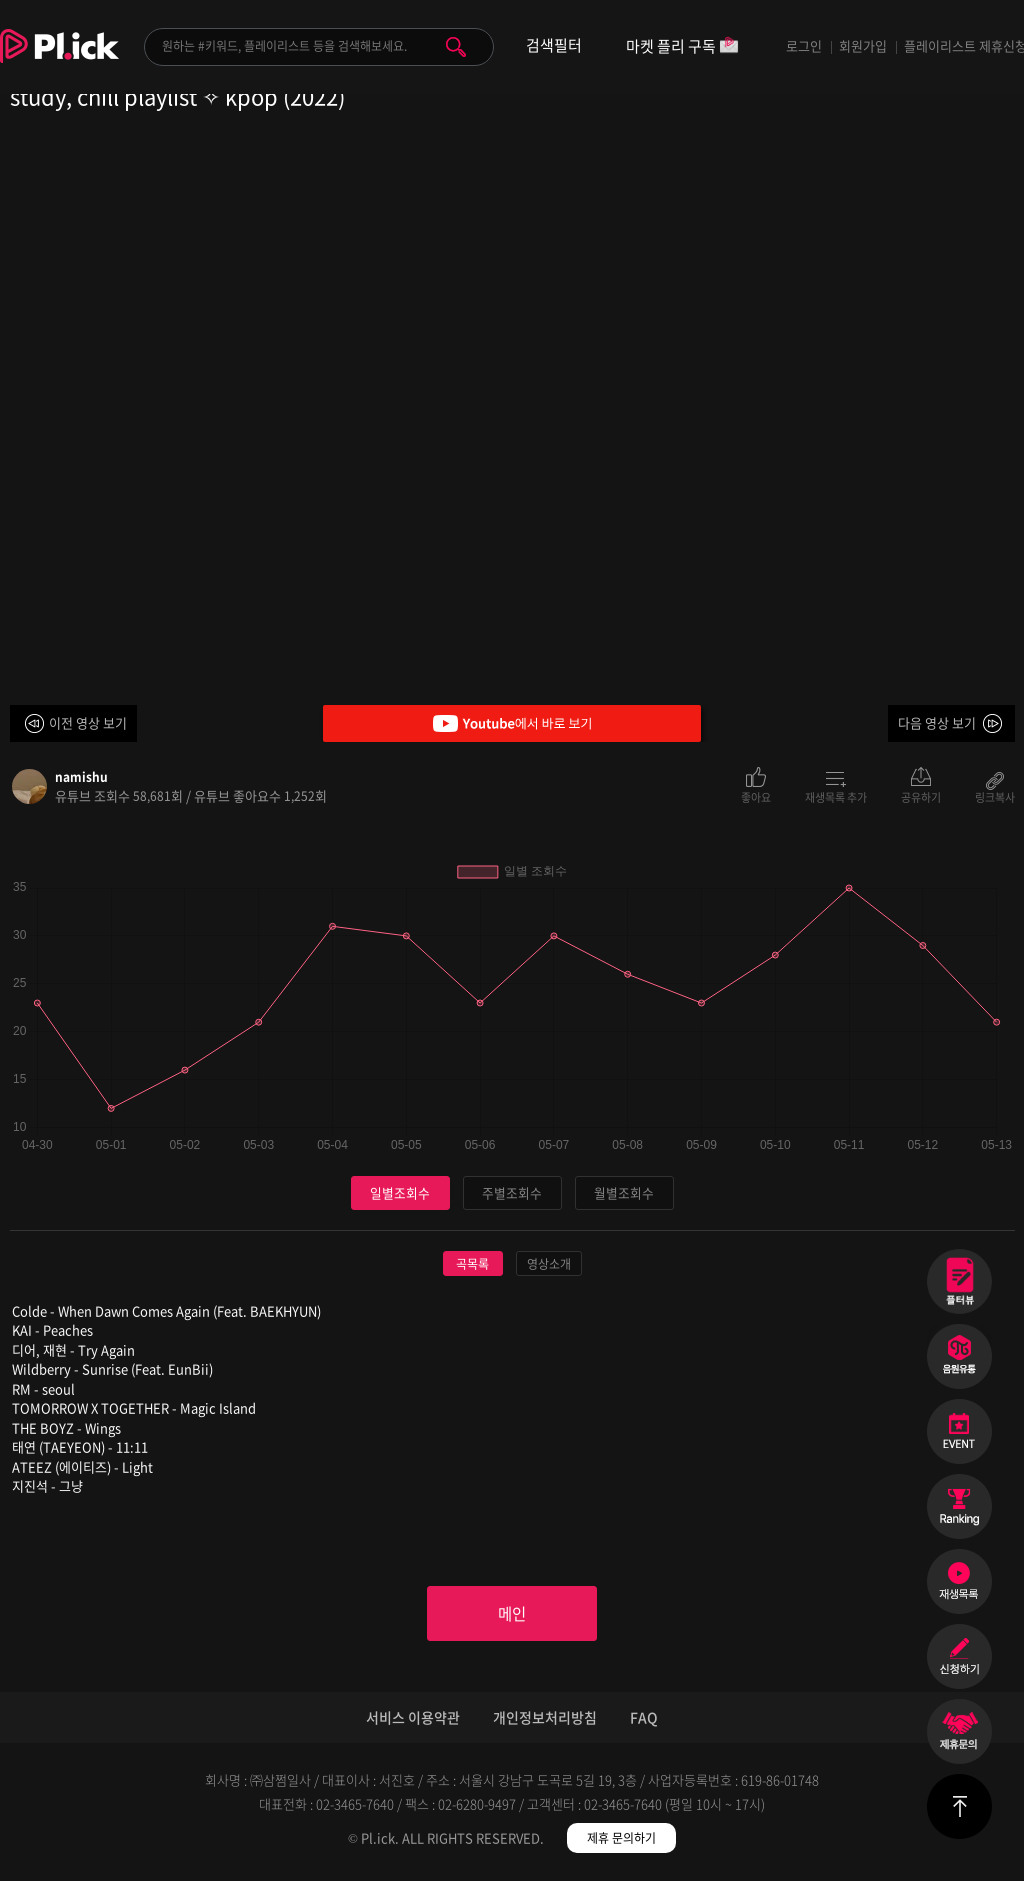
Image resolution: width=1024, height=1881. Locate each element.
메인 (512, 1615)
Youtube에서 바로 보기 (512, 723)
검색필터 (554, 45)
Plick (59, 61)
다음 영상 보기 (937, 722)
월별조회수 (624, 1192)
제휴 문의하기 (621, 1841)
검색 (456, 47)
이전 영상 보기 (88, 722)
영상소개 (549, 1264)
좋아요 (756, 796)
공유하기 (921, 796)
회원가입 (863, 45)
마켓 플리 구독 (682, 47)
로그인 (804, 45)
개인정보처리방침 (545, 1720)
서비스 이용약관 (413, 1720)
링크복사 (995, 796)
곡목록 (472, 1264)
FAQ (644, 1720)
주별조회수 (512, 1192)
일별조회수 (400, 1192)
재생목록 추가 (836, 796)
